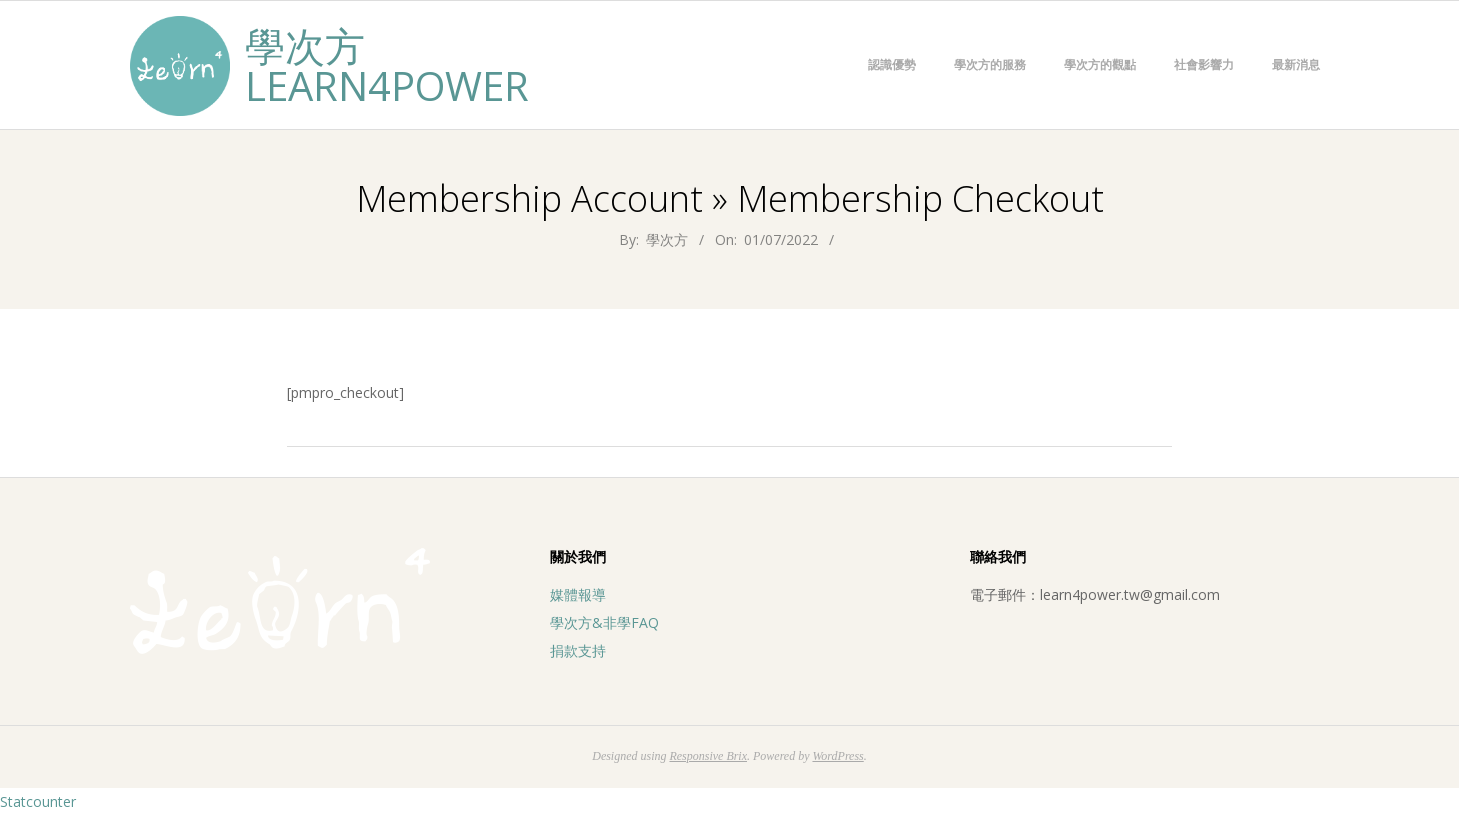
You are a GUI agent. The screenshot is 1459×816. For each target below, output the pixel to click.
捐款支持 (578, 650)
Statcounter (38, 801)
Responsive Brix (708, 756)
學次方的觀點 (1100, 64)
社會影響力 (1204, 64)
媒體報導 (578, 594)
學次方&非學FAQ (604, 622)
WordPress (837, 756)
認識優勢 (892, 64)
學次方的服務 (990, 64)
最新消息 (1296, 64)
